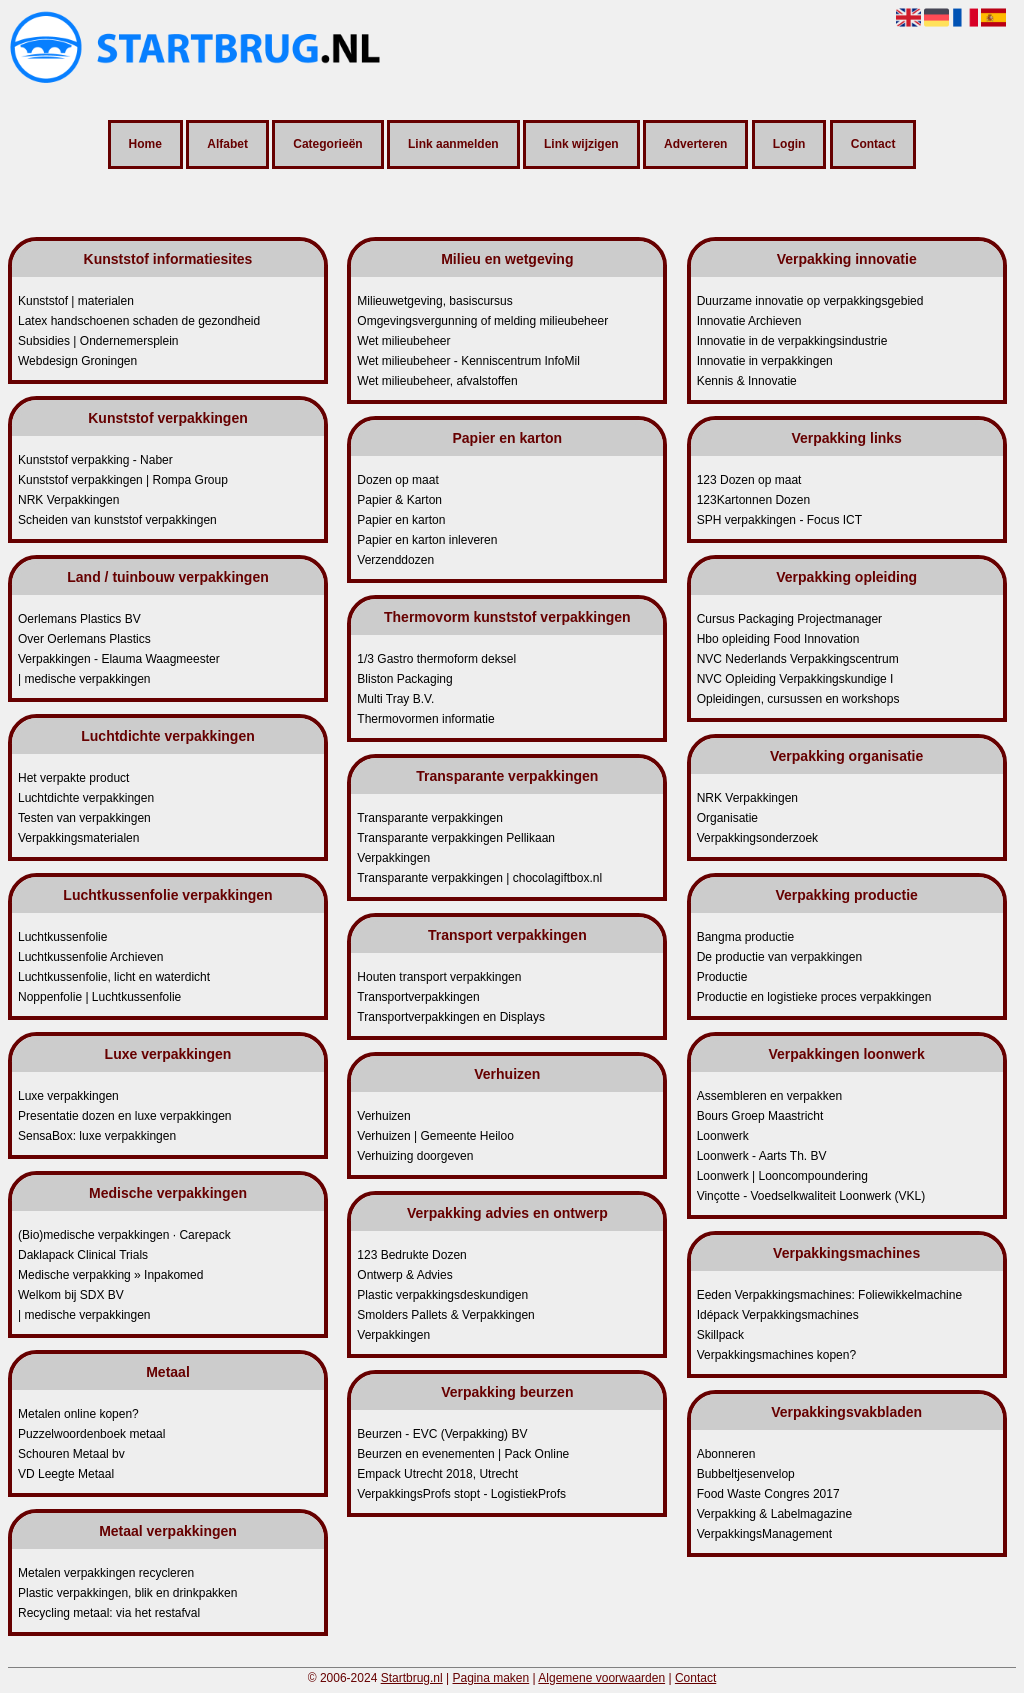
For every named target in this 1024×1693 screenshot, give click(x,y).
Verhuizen (383, 1116)
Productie (722, 977)
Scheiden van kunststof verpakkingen (117, 520)
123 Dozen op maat (749, 480)
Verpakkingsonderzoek (757, 838)
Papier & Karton (399, 500)
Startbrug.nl (412, 1678)
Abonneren (726, 1454)
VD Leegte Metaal (66, 1474)
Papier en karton (401, 520)
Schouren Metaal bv (71, 1454)
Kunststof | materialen (76, 301)
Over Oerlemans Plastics (84, 639)
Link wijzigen (581, 145)
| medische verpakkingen (84, 679)
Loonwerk (723, 1136)
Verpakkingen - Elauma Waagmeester (119, 659)
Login (789, 145)
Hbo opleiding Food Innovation (778, 639)
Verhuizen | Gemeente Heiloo (435, 1136)
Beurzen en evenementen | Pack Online (463, 1454)
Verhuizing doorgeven (415, 1156)
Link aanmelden (453, 145)
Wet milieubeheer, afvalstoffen (437, 381)
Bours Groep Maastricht (760, 1116)
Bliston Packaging (404, 679)
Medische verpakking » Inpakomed (110, 1275)
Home (145, 145)
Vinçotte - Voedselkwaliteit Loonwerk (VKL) (811, 1196)
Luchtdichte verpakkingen (86, 798)
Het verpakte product (73, 778)
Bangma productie (745, 937)
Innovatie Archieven (749, 321)
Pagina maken (491, 1678)
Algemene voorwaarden (601, 1678)
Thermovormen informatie (425, 719)
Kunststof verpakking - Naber (95, 460)
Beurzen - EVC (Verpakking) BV (442, 1434)
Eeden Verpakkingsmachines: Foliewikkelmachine (829, 1295)
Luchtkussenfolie (62, 937)
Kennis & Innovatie (747, 381)
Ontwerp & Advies (404, 1275)
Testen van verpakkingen (84, 818)
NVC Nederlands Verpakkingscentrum (798, 659)
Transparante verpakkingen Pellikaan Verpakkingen (456, 848)
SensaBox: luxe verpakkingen (97, 1136)
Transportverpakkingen (418, 997)
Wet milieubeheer (403, 341)
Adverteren (695, 145)
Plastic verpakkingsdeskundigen (442, 1295)
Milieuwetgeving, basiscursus (434, 301)
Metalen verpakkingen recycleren (106, 1573)
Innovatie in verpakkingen (765, 361)
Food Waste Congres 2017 (768, 1494)
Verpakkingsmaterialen (78, 838)
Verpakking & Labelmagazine (774, 1514)
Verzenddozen (395, 560)
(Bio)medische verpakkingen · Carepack (124, 1235)
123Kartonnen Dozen (753, 500)
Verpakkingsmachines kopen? (776, 1355)
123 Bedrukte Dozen (411, 1255)
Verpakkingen (393, 1335)
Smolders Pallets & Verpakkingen (445, 1315)
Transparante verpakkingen (430, 818)
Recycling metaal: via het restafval (109, 1613)
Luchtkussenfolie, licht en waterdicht (114, 977)
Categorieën (327, 145)
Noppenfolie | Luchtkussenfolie (99, 997)
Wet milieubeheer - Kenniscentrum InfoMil (468, 361)
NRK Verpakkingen (68, 500)
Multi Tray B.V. (395, 699)
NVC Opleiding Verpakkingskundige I (795, 679)
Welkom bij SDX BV (71, 1295)
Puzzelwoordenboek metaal (91, 1434)
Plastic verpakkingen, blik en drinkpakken (127, 1593)
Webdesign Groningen (77, 361)
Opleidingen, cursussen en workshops (798, 699)
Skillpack (720, 1335)
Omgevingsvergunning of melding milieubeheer (482, 321)
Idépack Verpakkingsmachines (778, 1315)
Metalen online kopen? (78, 1414)
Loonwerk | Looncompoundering (782, 1176)
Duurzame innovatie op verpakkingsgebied (810, 301)
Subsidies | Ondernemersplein (98, 341)
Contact (873, 145)
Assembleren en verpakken (769, 1096)
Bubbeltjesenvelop (746, 1474)
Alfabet (227, 145)
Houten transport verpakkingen (439, 977)
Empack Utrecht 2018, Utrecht (437, 1474)
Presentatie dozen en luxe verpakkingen (124, 1116)
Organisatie (727, 818)
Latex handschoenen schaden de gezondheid (139, 321)
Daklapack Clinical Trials (83, 1255)
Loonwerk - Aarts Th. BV (762, 1156)
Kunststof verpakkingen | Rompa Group (123, 480)
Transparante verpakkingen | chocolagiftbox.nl (479, 878)
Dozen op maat (397, 480)
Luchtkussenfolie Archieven (90, 957)
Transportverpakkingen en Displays (451, 1017)
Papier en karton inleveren (427, 540)
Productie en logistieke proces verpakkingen (814, 997)
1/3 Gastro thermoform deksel (436, 659)
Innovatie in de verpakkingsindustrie (792, 341)
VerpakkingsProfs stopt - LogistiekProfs (461, 1494)
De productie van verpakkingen (779, 957)
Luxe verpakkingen (68, 1096)
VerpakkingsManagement (764, 1534)
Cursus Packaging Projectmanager (789, 619)
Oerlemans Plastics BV (79, 619)
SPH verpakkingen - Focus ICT (779, 520)
